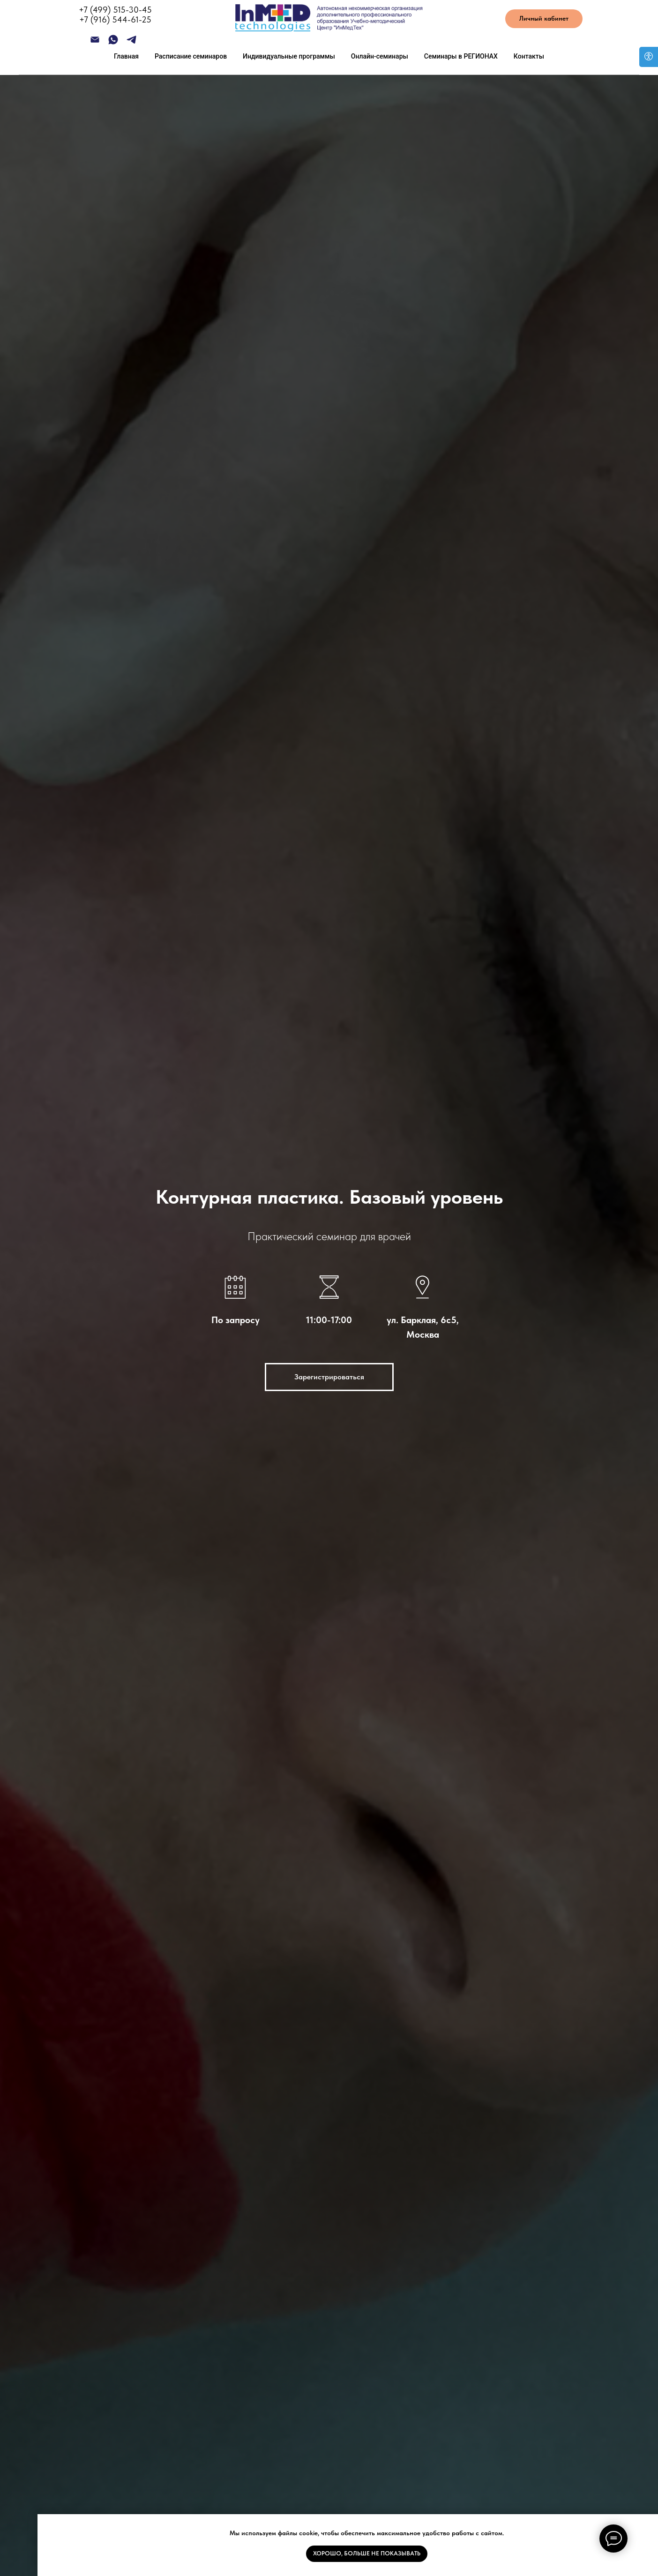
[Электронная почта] (95, 43)
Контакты (529, 56)
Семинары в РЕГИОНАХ (461, 56)
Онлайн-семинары (379, 56)
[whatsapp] (113, 43)
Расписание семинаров (191, 56)
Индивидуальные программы (289, 56)
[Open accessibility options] (648, 57)
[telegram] (131, 43)
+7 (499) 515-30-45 (115, 10)
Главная (126, 56)
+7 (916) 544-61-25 (115, 19)
